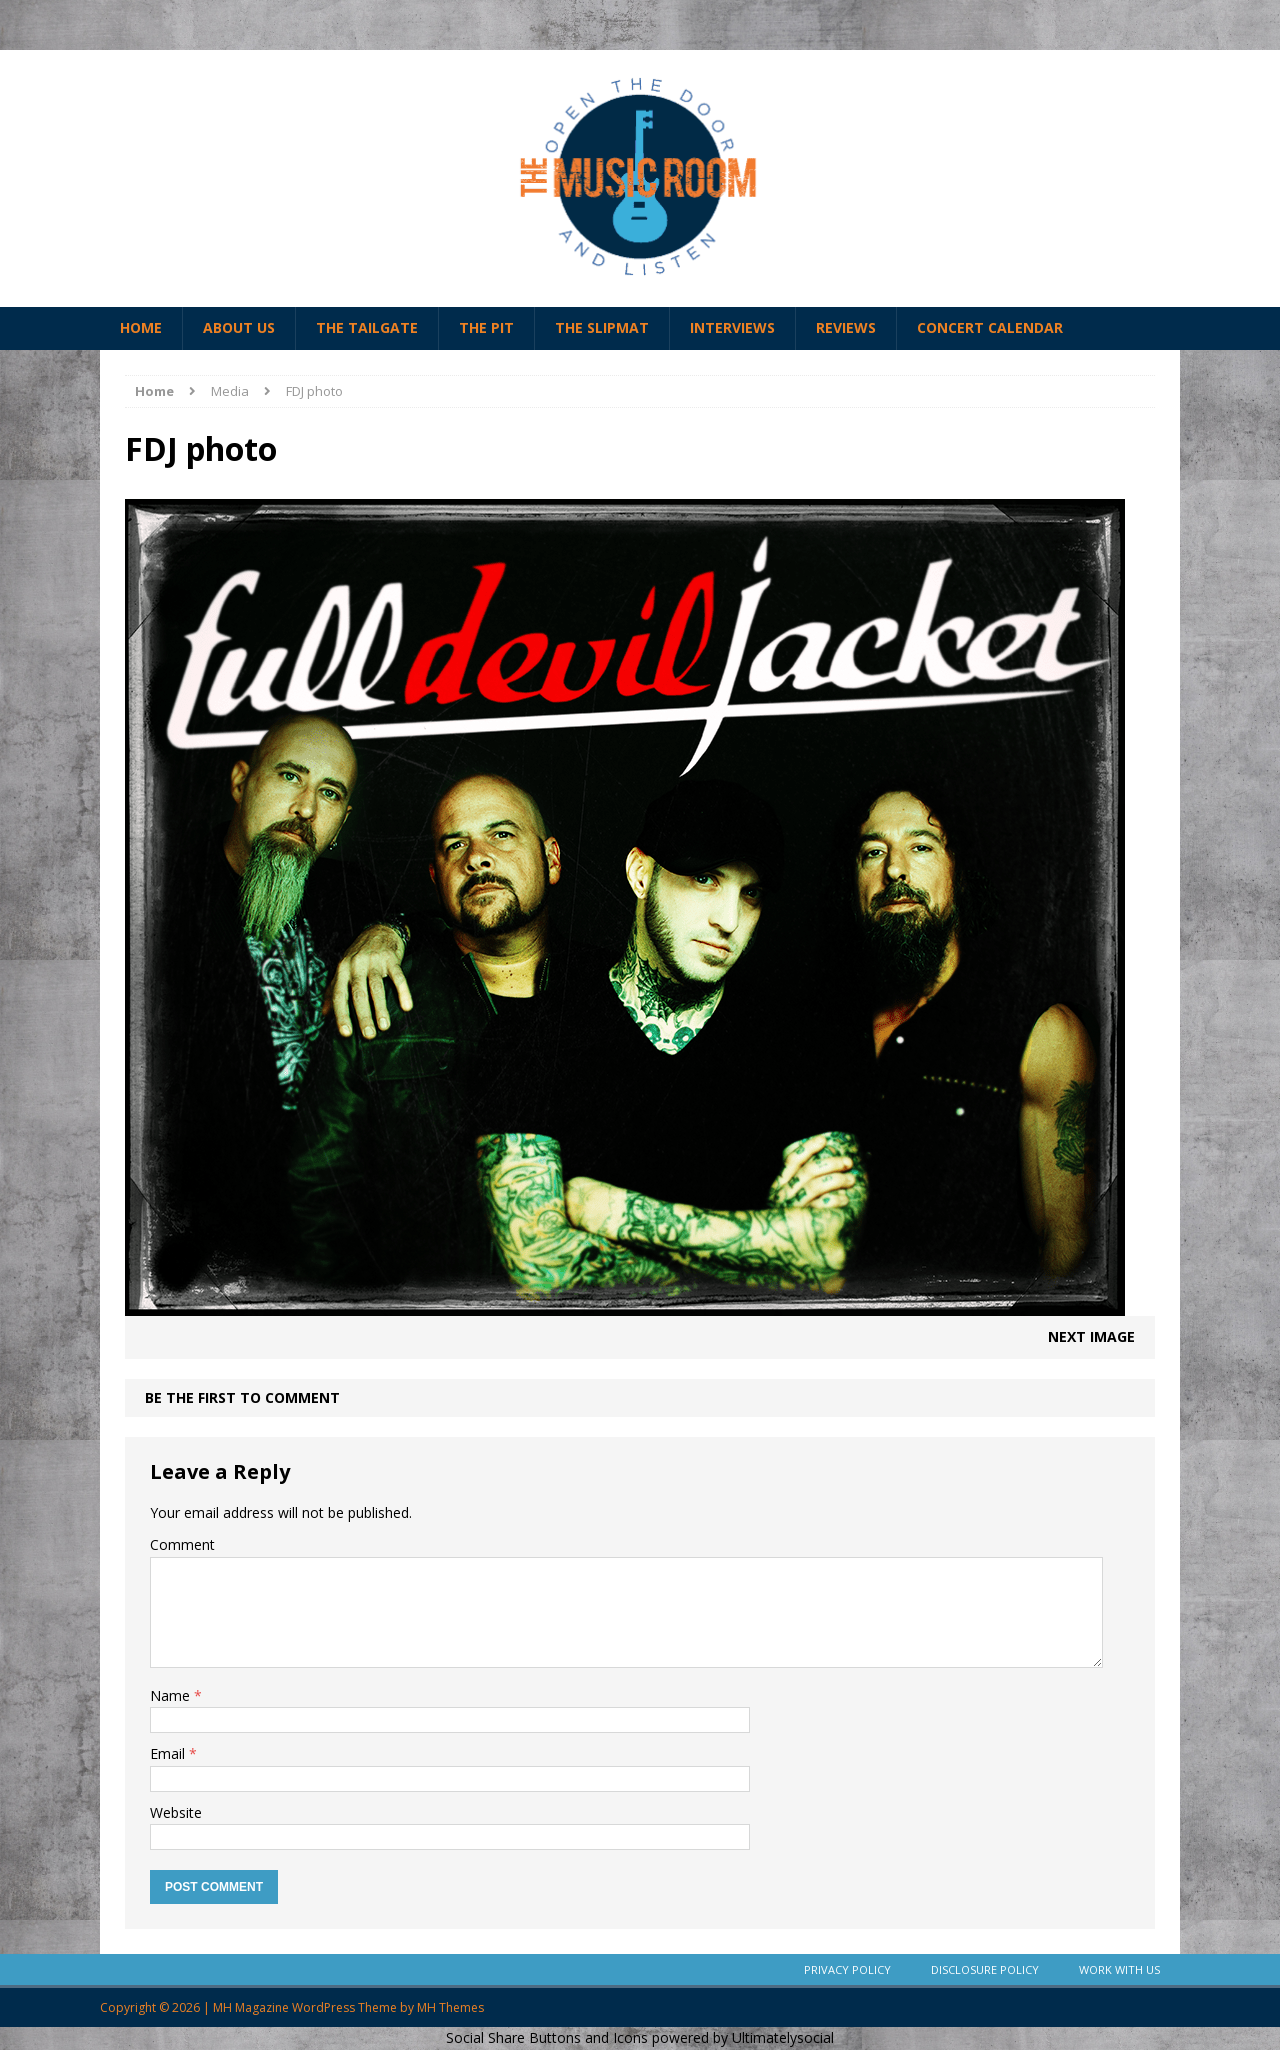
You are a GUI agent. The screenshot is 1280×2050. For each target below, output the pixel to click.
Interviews (732, 327)
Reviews (846, 327)
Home (141, 327)
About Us (239, 327)
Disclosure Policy (985, 1969)
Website (176, 1812)
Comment (182, 1544)
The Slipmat (602, 327)
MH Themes (450, 2007)
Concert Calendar (990, 327)
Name (172, 1695)
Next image (1091, 1336)
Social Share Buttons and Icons (547, 2037)
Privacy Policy (847, 1969)
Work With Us (1119, 1969)
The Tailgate (367, 327)
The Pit (486, 327)
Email (169, 1753)
